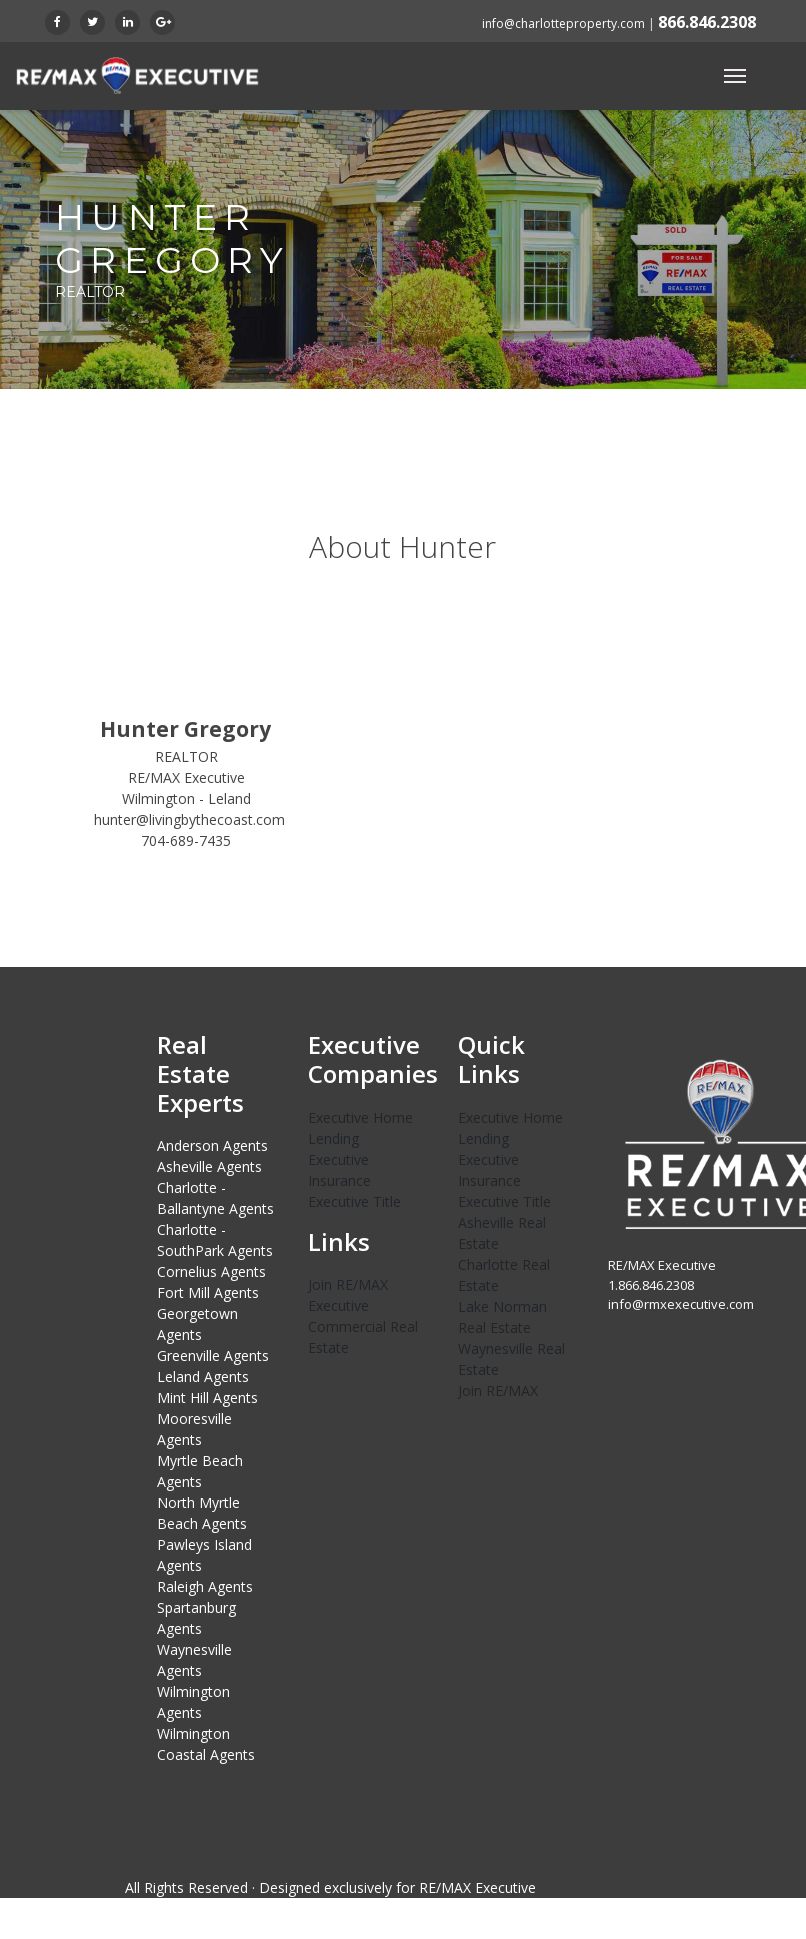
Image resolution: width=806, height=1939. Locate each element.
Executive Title (354, 1201)
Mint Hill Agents (207, 1397)
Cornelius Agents (211, 1271)
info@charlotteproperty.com (563, 23)
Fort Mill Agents (208, 1292)
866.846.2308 (707, 22)
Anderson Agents (212, 1145)
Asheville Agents (209, 1166)
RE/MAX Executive (477, 1887)
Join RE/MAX (498, 1390)
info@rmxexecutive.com (681, 1304)
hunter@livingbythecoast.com (189, 819)
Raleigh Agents (205, 1586)
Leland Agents (203, 1376)
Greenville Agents (213, 1355)
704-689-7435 (186, 840)
